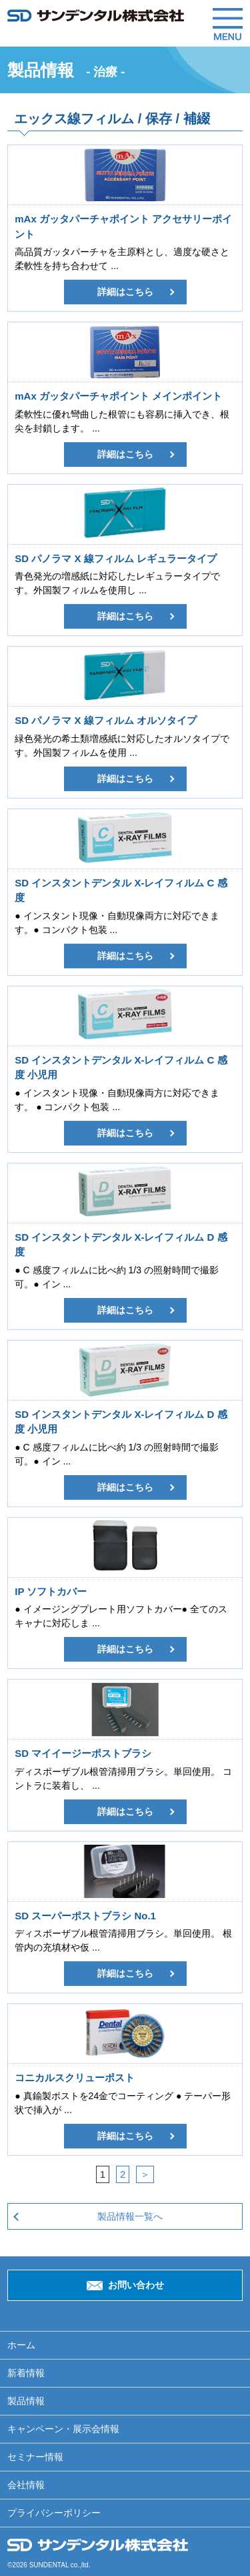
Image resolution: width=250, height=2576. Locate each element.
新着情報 (26, 2373)
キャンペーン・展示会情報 (63, 2428)
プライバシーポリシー (54, 2512)
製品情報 (26, 2401)
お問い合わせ (136, 2285)
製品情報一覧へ (130, 2216)
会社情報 (26, 2484)
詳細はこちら (125, 291)
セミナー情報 (35, 2456)
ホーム (21, 2345)
